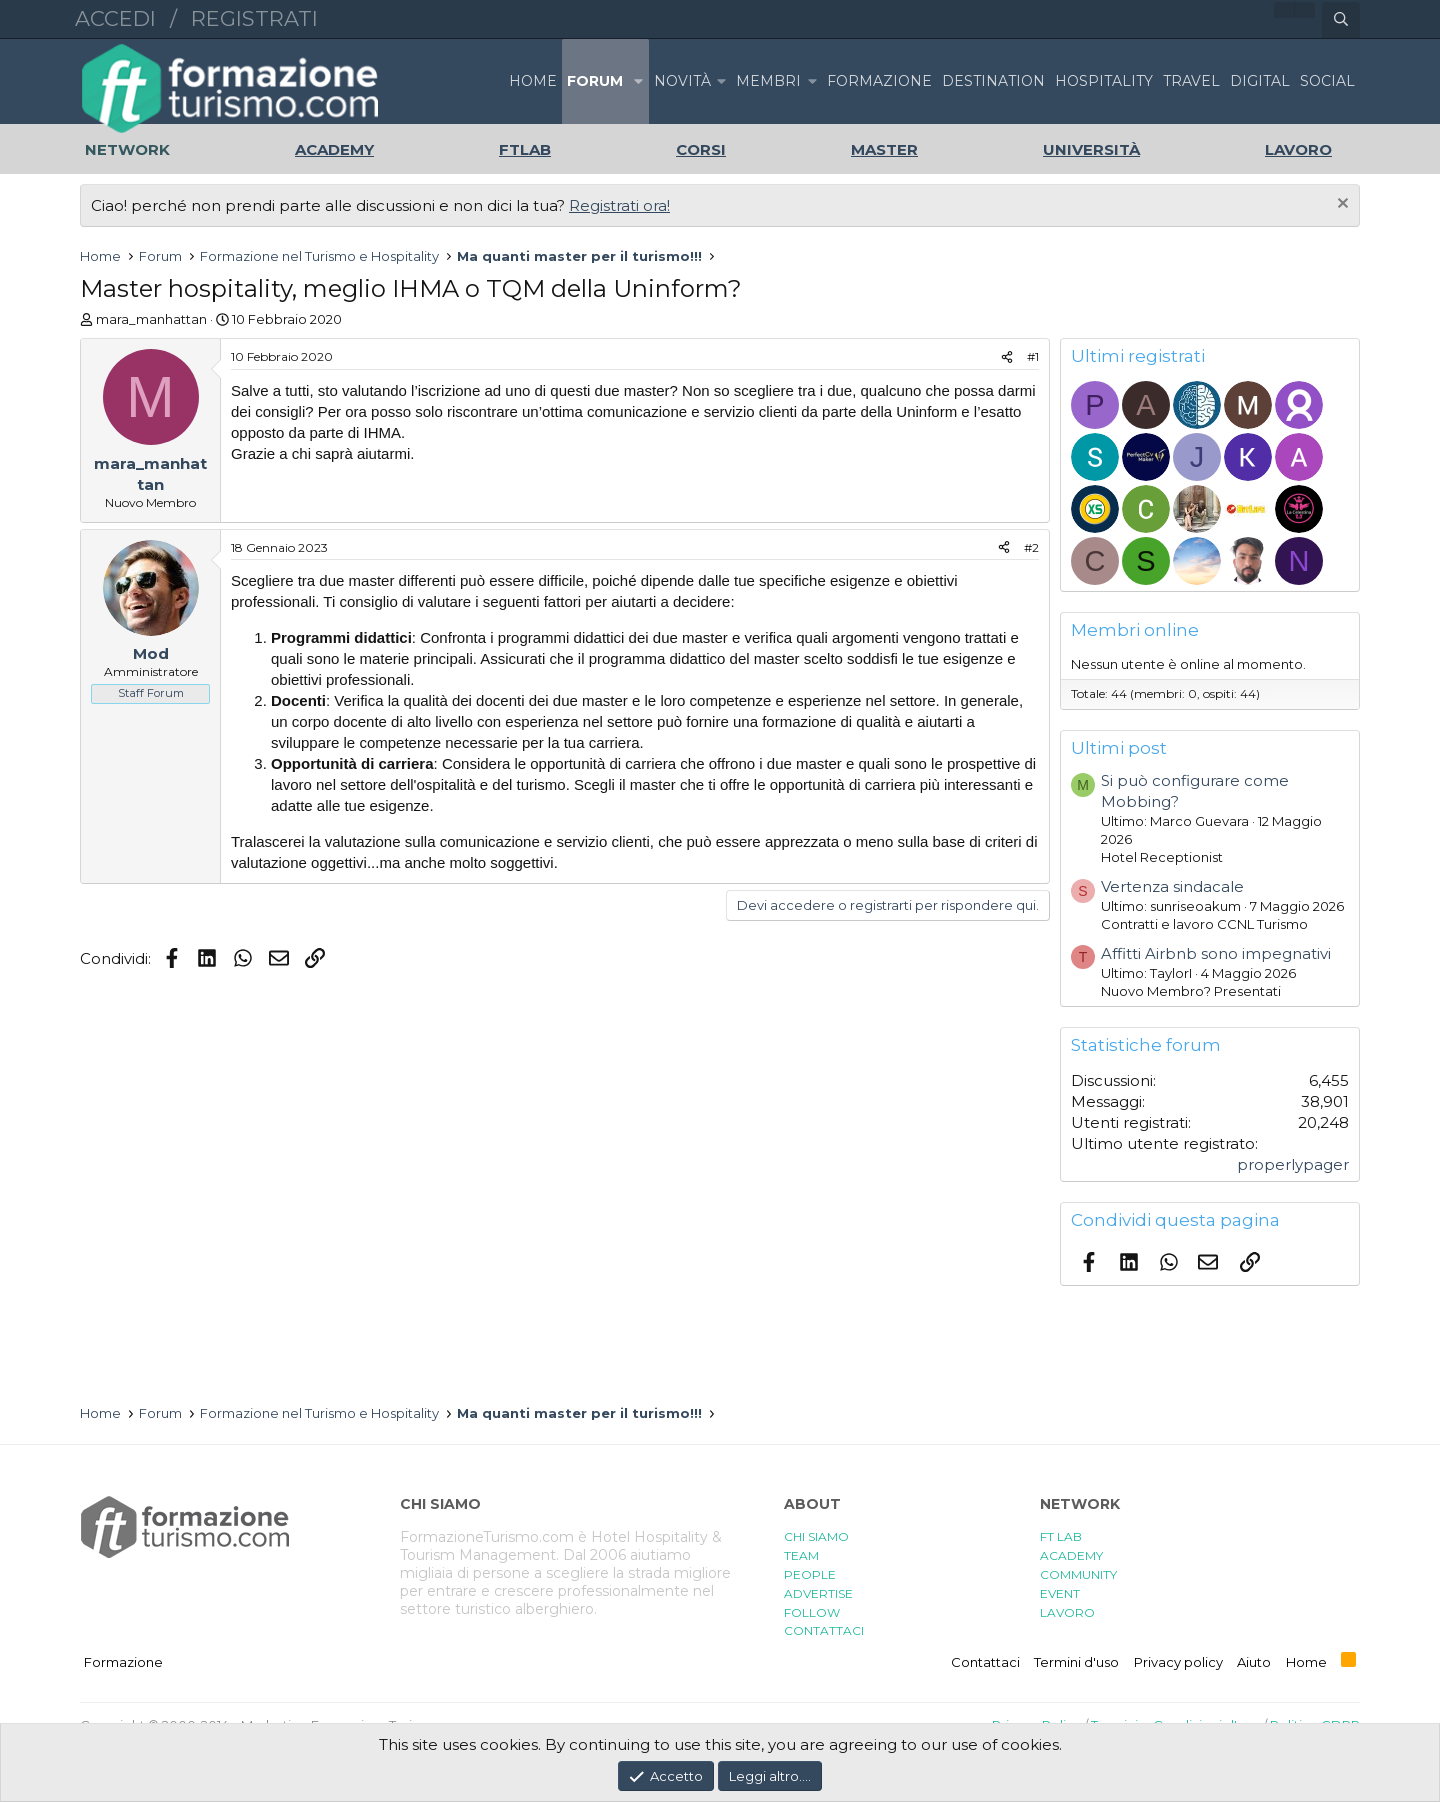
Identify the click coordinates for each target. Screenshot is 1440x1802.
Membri (768, 81)
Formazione (123, 1662)
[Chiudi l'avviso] (1340, 205)
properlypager (1293, 1164)
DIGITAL (1260, 81)
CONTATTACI (824, 1630)
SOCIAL (1327, 81)
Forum (595, 81)
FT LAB (1061, 1536)
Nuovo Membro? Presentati (1191, 991)
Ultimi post (1119, 748)
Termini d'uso (1076, 1662)
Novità (682, 81)
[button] (638, 81)
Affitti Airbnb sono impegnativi (1216, 953)
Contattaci (985, 1662)
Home (533, 81)
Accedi (115, 18)
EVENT (1060, 1593)
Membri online (1135, 630)
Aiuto (1254, 1662)
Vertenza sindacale (1172, 886)
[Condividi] (1007, 357)
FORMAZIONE (879, 81)
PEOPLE (810, 1574)
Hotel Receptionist (1162, 857)
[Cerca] (1341, 20)
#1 (1033, 356)
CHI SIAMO (816, 1536)
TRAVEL (1191, 81)
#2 (1031, 547)
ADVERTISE (818, 1593)
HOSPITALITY (1104, 81)
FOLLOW (812, 1612)
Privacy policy (1178, 1662)
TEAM (801, 1555)
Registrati (254, 18)
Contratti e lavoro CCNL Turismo (1204, 924)
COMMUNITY (1078, 1574)
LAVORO (1067, 1612)
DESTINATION (993, 81)
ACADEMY (1071, 1555)
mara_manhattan (151, 319)
